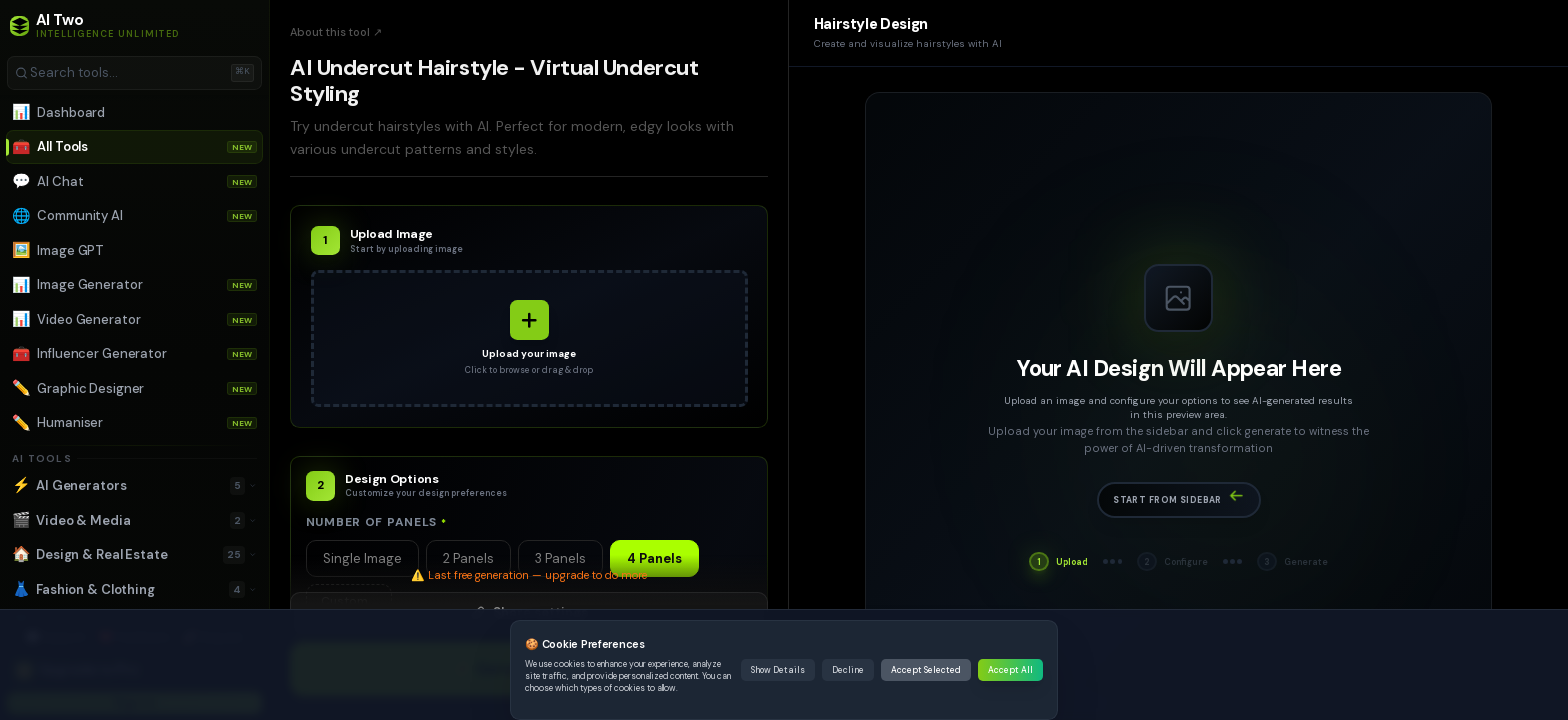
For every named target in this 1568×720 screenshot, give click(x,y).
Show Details (778, 670)
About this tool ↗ (336, 32)
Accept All (1010, 670)
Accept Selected (926, 670)
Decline (848, 670)
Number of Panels (376, 522)
